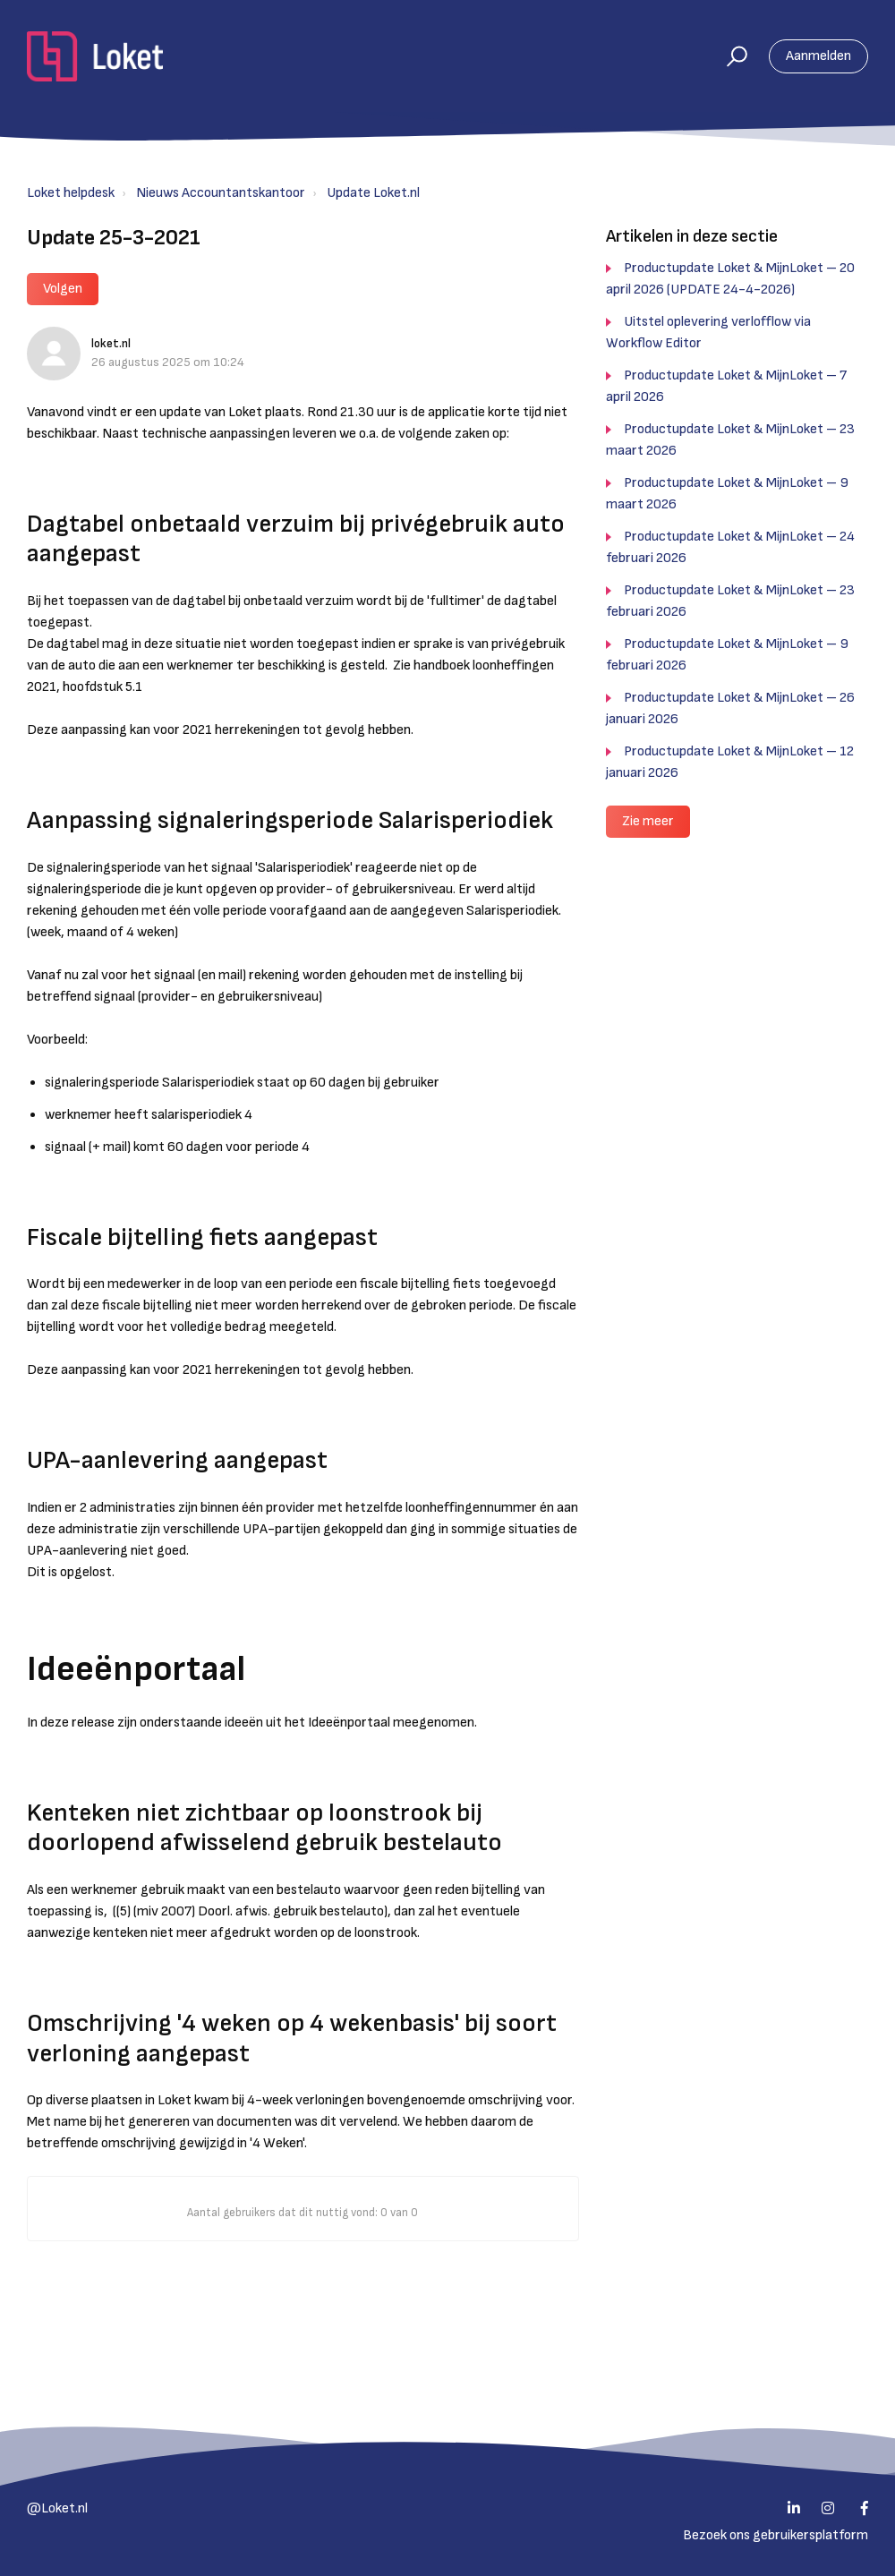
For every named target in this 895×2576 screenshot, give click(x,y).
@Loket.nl (57, 2508)
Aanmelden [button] (818, 55)
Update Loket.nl (373, 192)
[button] (729, 56)
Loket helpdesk (71, 192)
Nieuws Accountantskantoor (220, 192)
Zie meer (648, 821)
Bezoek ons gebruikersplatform (775, 2535)
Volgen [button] (62, 288)
